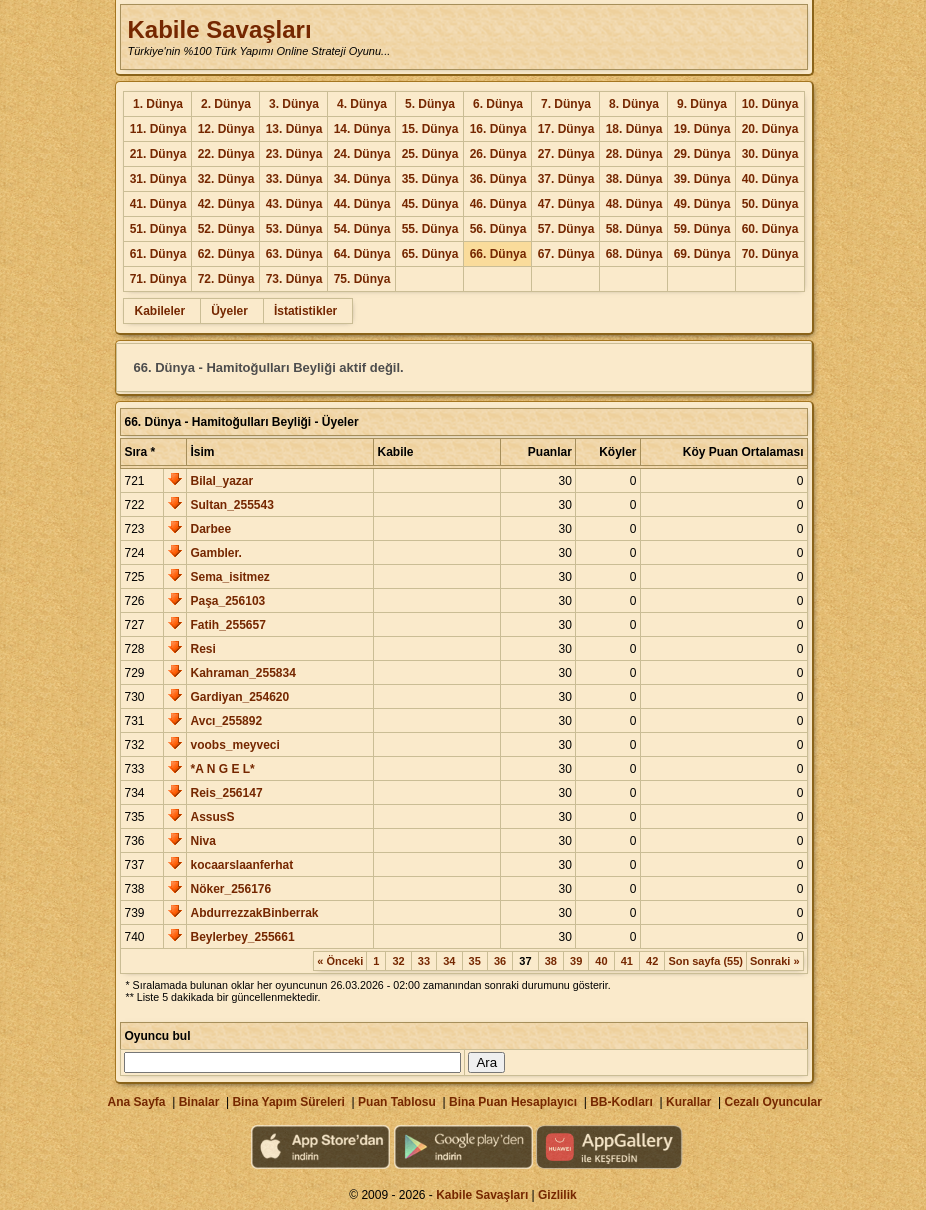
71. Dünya (158, 279)
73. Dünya (294, 279)
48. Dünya (634, 204)
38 (551, 961)
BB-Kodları (621, 1102)
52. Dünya (226, 229)
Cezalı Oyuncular (772, 1102)
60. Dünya (770, 229)
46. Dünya (498, 204)
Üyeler (229, 311)
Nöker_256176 (230, 889)
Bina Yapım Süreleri (288, 1102)
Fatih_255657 (227, 625)
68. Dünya (634, 254)
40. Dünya (770, 179)
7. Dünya (566, 104)
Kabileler (159, 311)
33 (424, 961)
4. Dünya (362, 104)
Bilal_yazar (221, 481)
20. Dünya (770, 129)
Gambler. (215, 553)
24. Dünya (362, 154)
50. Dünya (770, 204)
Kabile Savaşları (219, 29)
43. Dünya (294, 204)
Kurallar (688, 1102)
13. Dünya (294, 129)
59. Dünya (702, 229)
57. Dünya (566, 229)
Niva (202, 841)
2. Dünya (226, 104)
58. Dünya (634, 229)
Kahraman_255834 (242, 673)
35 (475, 961)
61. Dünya (158, 254)
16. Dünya (498, 129)
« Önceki (340, 961)
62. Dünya (226, 254)
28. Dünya (634, 154)
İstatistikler (305, 311)
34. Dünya (362, 179)
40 (601, 961)
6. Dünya (498, 104)
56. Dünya (498, 229)
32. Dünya (226, 179)
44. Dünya (362, 204)
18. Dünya (634, 129)
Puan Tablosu (397, 1102)
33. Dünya (294, 179)
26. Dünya (498, 154)
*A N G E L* (222, 769)
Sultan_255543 (231, 505)
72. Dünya (226, 279)
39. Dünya (702, 179)
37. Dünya (566, 179)
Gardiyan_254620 (239, 697)
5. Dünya (430, 104)
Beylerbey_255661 (242, 937)
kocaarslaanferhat (241, 865)
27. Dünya (566, 154)
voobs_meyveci (234, 745)
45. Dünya (430, 204)
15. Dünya (430, 129)
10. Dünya (770, 104)
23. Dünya (294, 154)
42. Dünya (226, 204)
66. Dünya (498, 254)
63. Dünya (294, 254)
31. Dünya (158, 179)
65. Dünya (430, 254)
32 (398, 961)
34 (449, 961)
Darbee (210, 529)
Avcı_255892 (226, 721)
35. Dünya (430, 179)
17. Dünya (566, 129)
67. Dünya (566, 254)
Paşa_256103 (227, 601)
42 (652, 961)
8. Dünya (634, 104)
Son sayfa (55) (705, 961)
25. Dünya (430, 154)
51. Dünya (158, 229)
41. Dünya (158, 204)
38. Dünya (634, 179)
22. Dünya (226, 154)
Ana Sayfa (136, 1102)
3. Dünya (294, 104)
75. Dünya (362, 279)
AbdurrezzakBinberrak (254, 913)
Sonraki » (775, 961)
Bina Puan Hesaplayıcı (513, 1102)
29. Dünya (702, 154)
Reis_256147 (226, 793)
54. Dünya (362, 229)
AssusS (212, 817)
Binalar (199, 1102)
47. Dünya (566, 204)
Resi (202, 649)
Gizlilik (557, 1195)
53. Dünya (294, 229)
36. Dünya (498, 179)
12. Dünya (226, 129)
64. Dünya (362, 254)
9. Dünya (702, 104)
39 (576, 961)
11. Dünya (158, 129)
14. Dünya (362, 129)
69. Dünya (702, 254)
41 (627, 961)
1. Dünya (158, 104)
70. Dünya (770, 254)
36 (500, 961)
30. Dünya (770, 154)
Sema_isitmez (229, 577)
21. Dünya (158, 154)
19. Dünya (702, 129)
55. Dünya (430, 229)
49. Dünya (702, 204)
